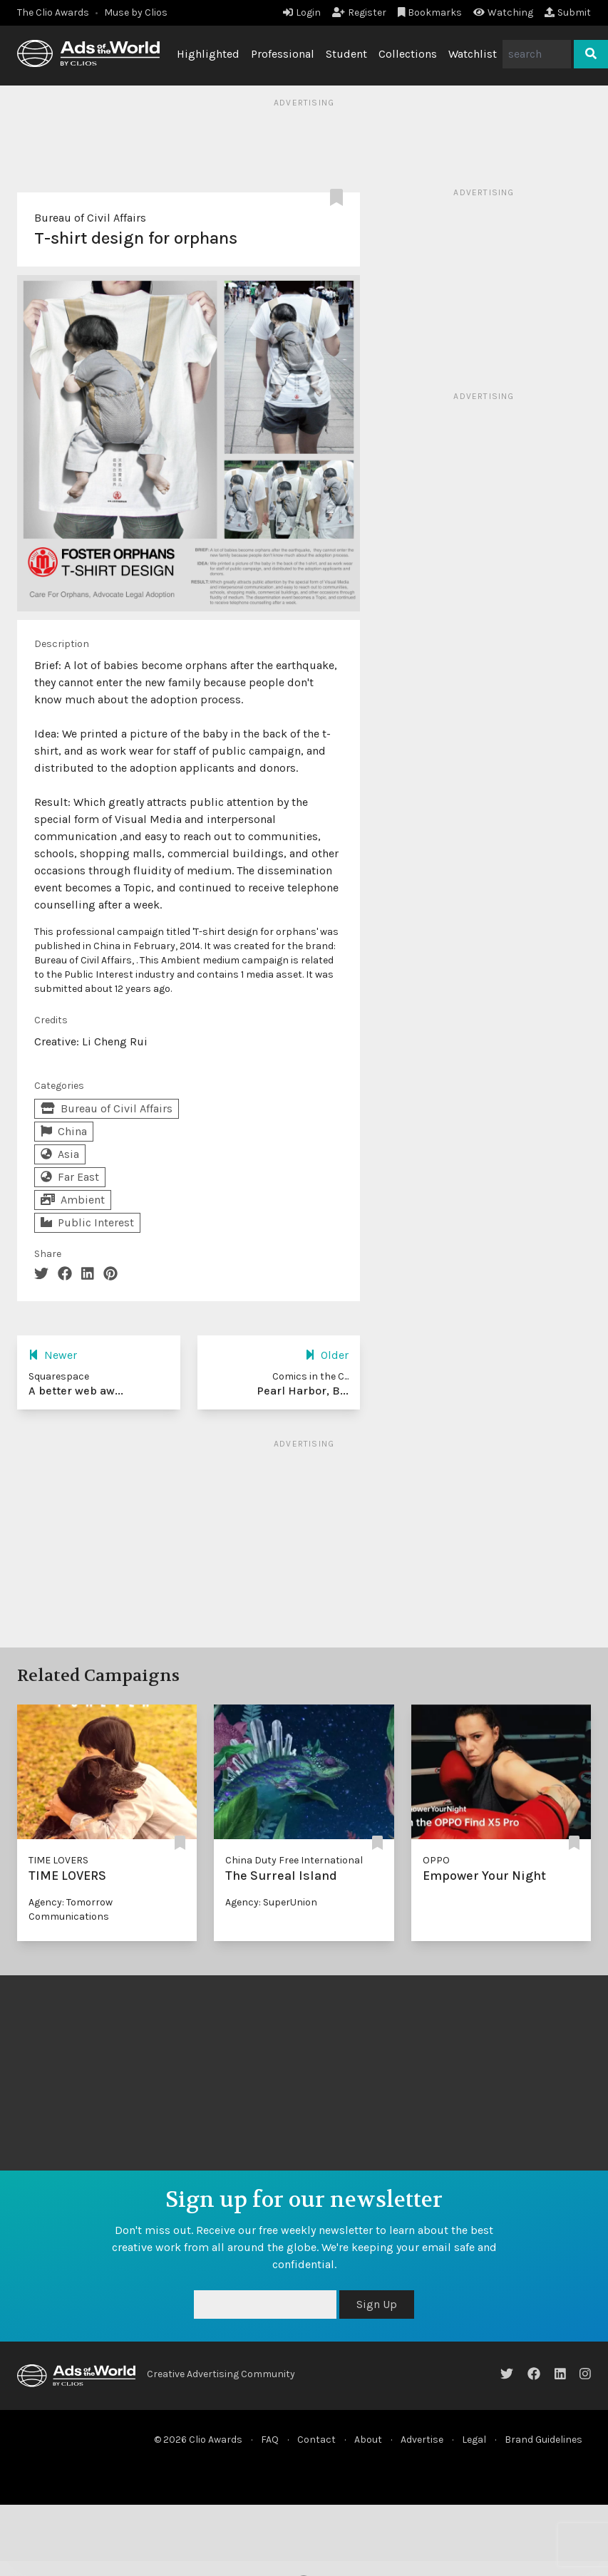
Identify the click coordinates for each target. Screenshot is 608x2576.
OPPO (436, 1860)
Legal (474, 2439)
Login (302, 12)
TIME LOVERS (58, 1860)
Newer (53, 1355)
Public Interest (87, 1222)
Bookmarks (430, 12)
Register (359, 12)
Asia (60, 1154)
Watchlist (472, 54)
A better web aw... (76, 1390)
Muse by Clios (136, 12)
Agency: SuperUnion (271, 1902)
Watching (503, 12)
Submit (568, 12)
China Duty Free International (294, 1860)
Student (346, 54)
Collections (407, 54)
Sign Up (376, 2304)
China (64, 1131)
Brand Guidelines (543, 2439)
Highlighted (208, 54)
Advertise (422, 2439)
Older (327, 1355)
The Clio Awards (53, 12)
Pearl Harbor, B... (303, 1390)
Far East (70, 1177)
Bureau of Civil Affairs (90, 217)
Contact (316, 2439)
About (368, 2439)
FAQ (270, 2439)
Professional (282, 54)
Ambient (73, 1199)
